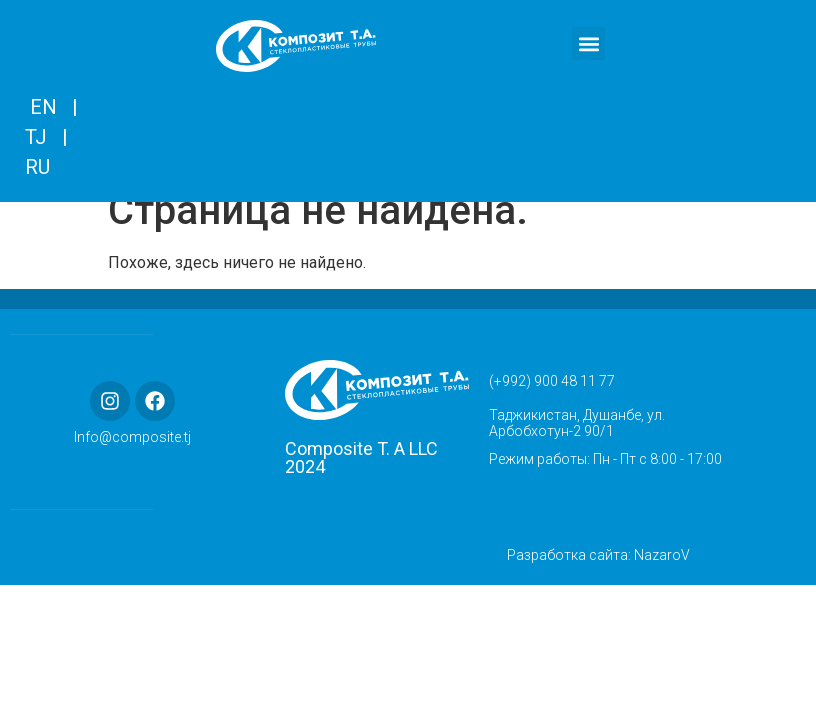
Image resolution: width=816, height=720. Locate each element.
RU (37, 167)
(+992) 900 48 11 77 (552, 403)
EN (43, 107)
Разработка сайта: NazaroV (598, 577)
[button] (588, 43)
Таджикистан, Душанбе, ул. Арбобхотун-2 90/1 (577, 445)
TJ (36, 137)
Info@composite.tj (132, 460)
